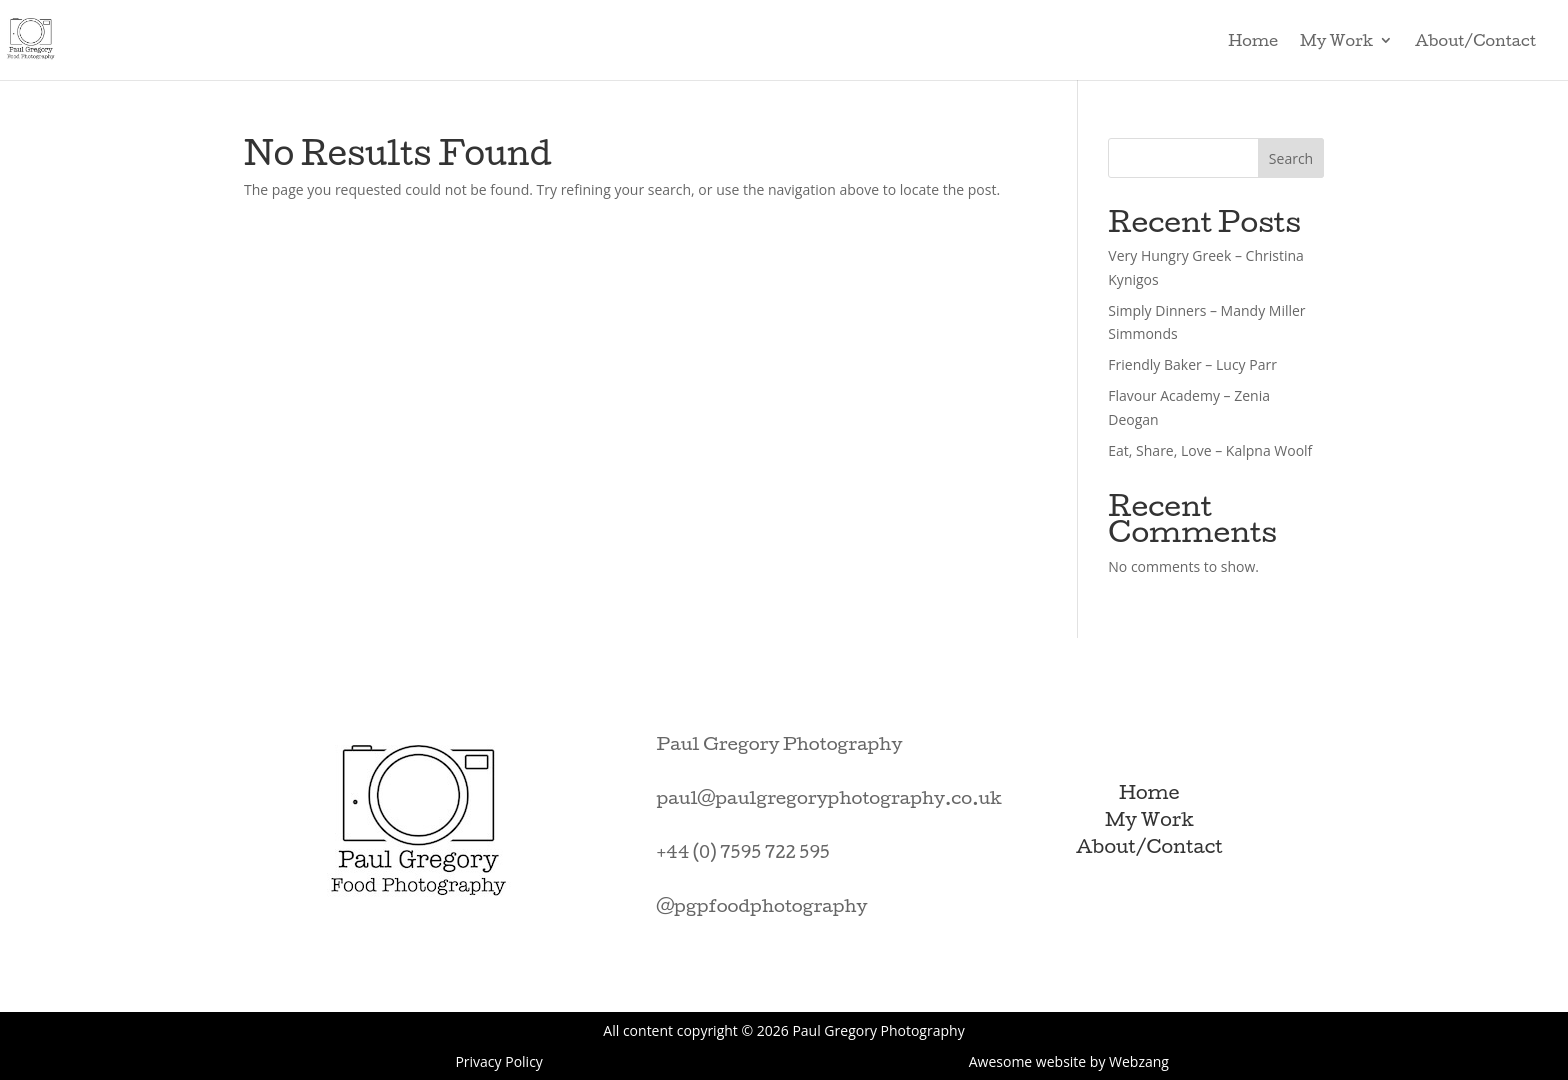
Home (1253, 41)
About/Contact (1475, 41)
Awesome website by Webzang (1069, 1061)
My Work (1336, 41)
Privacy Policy (498, 1061)
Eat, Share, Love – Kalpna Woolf (1210, 450)
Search (1291, 158)
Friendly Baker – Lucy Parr (1192, 364)
